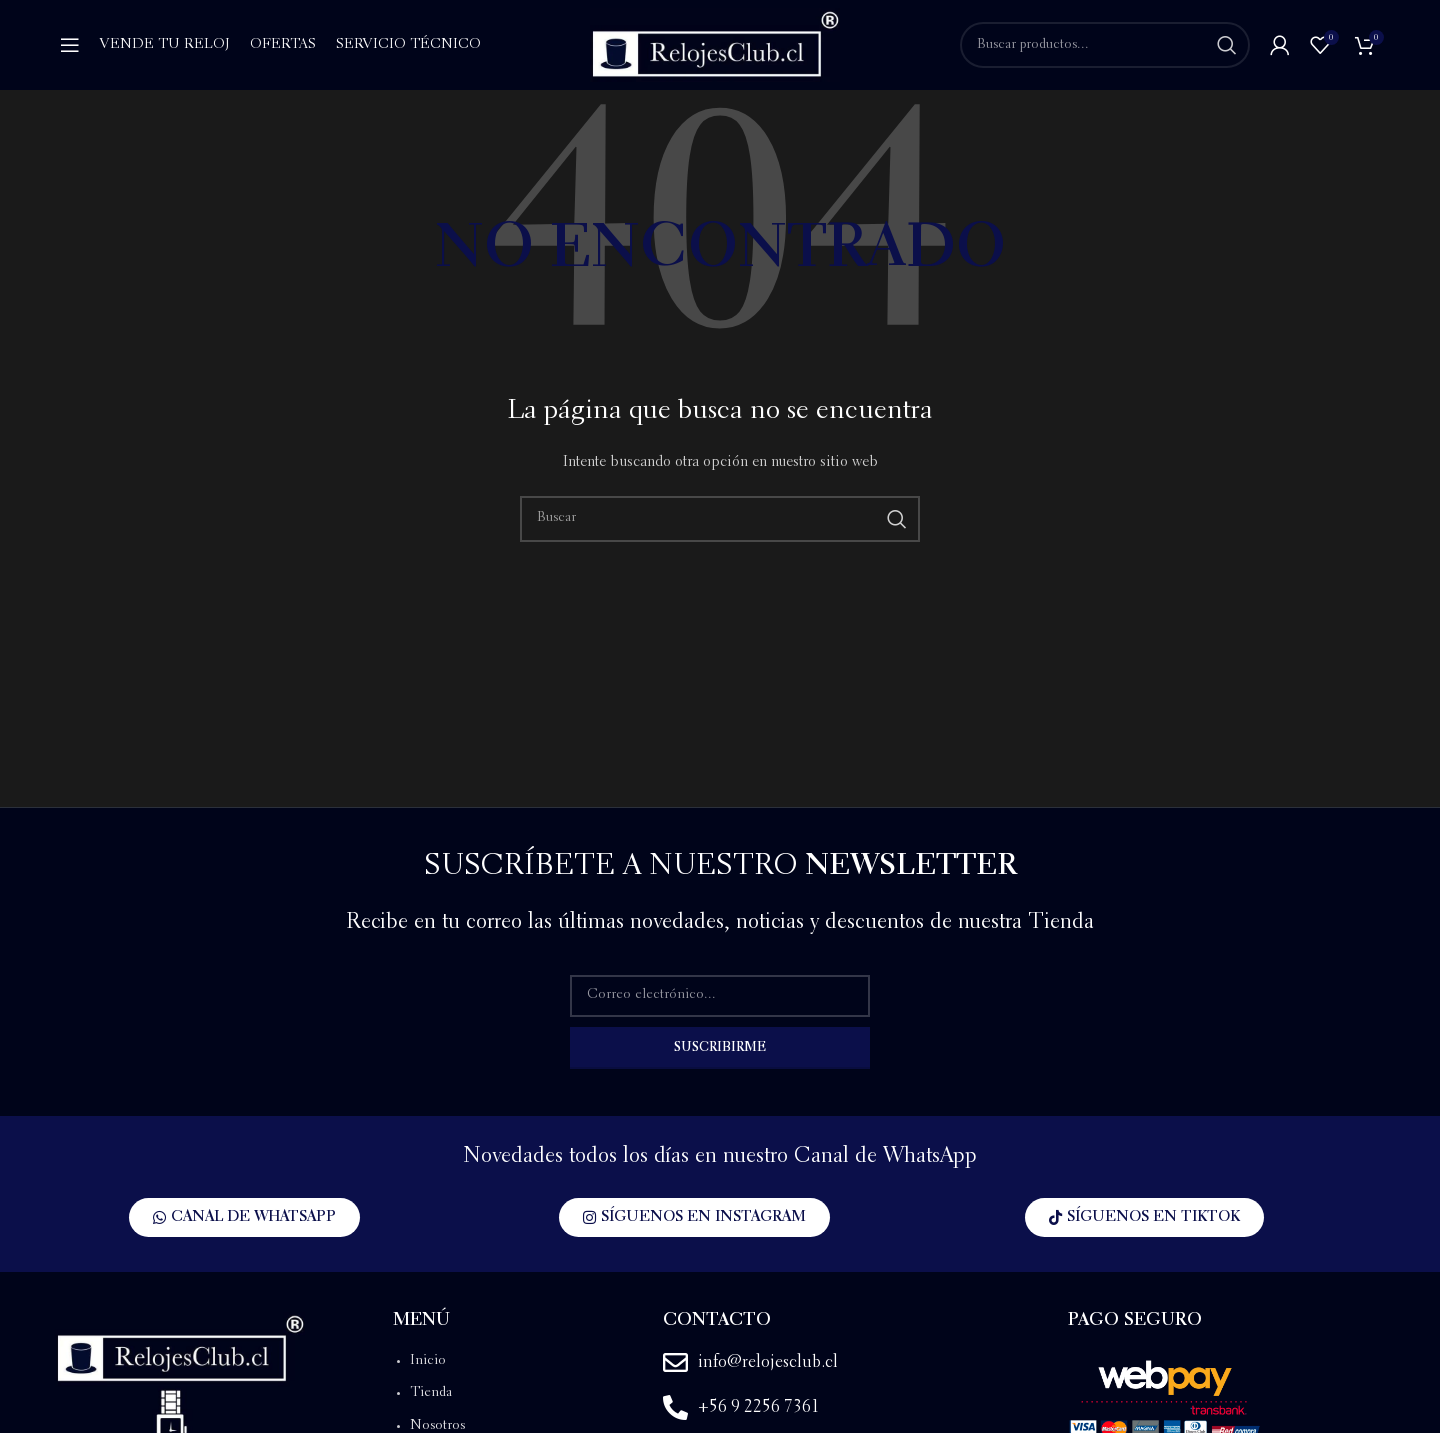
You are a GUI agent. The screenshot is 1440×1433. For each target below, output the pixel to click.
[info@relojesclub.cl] (675, 1362)
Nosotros (437, 1426)
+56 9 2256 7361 (759, 1407)
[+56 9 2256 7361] (675, 1407)
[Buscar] (1105, 45)
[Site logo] (715, 43)
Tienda (431, 1393)
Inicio (428, 1361)
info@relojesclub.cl (768, 1362)
